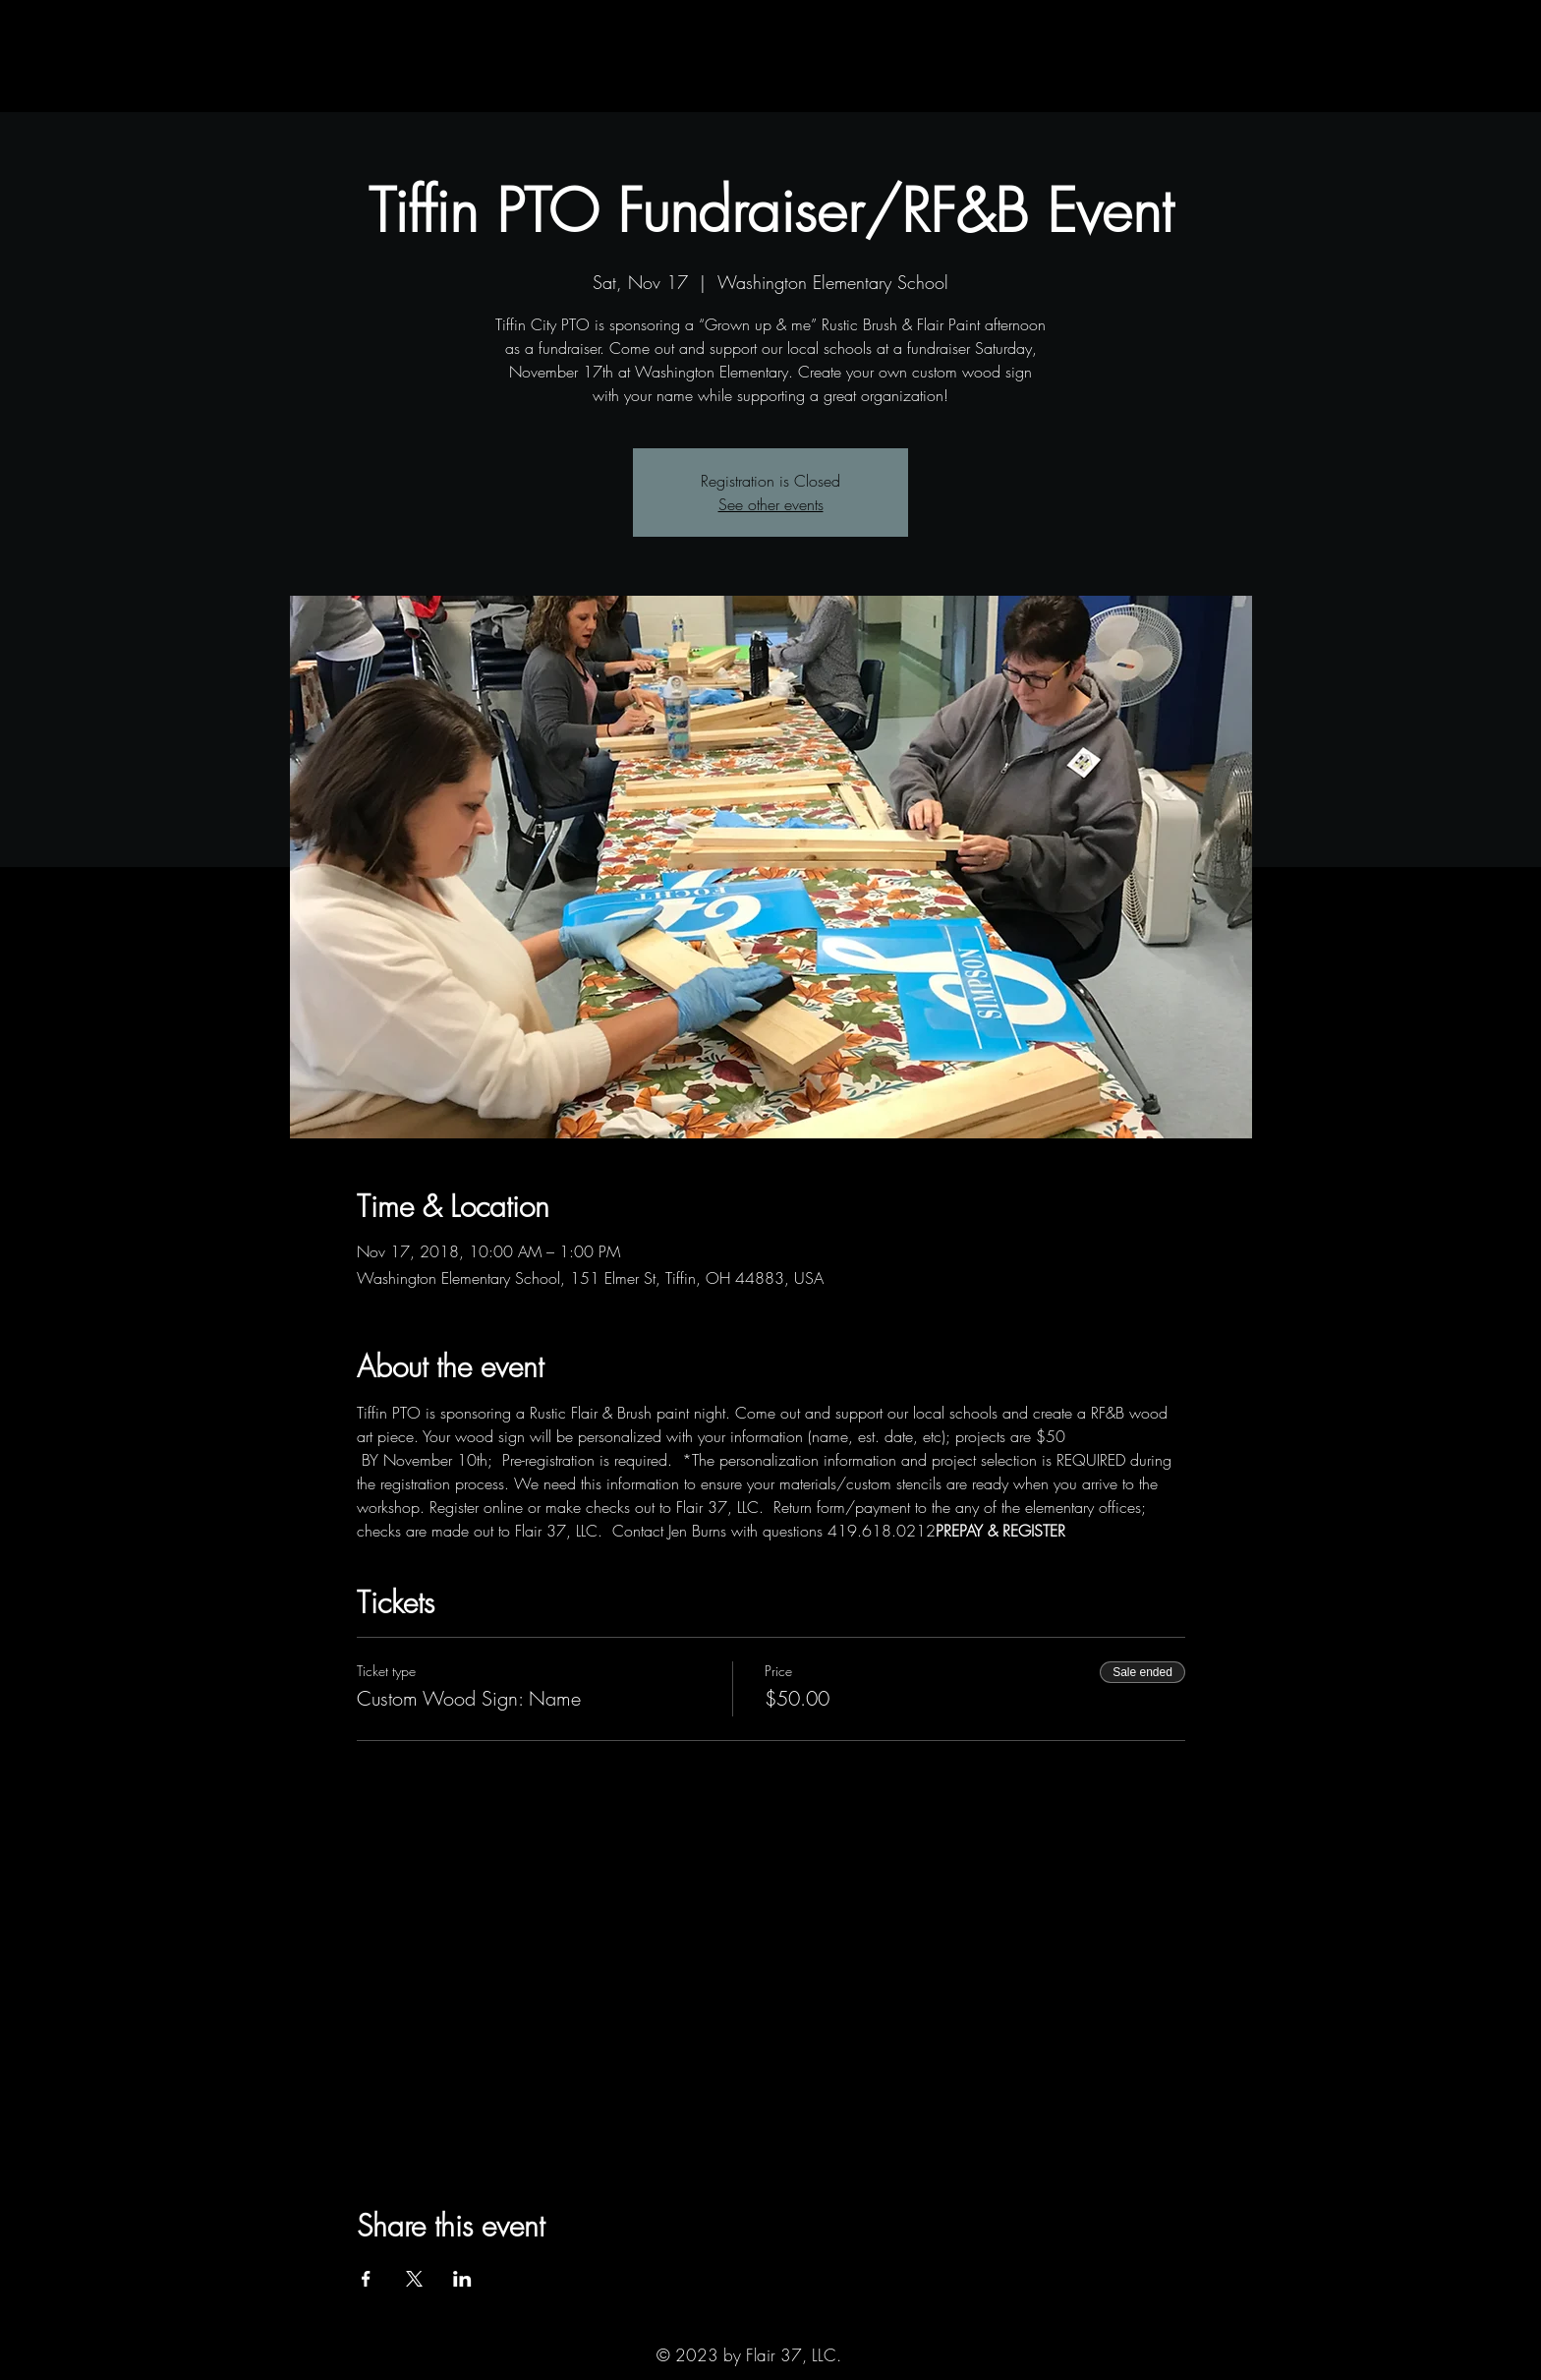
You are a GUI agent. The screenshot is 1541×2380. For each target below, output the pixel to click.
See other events (771, 504)
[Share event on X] (414, 2279)
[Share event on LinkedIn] (462, 2279)
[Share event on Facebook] (366, 2279)
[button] (336, 92)
